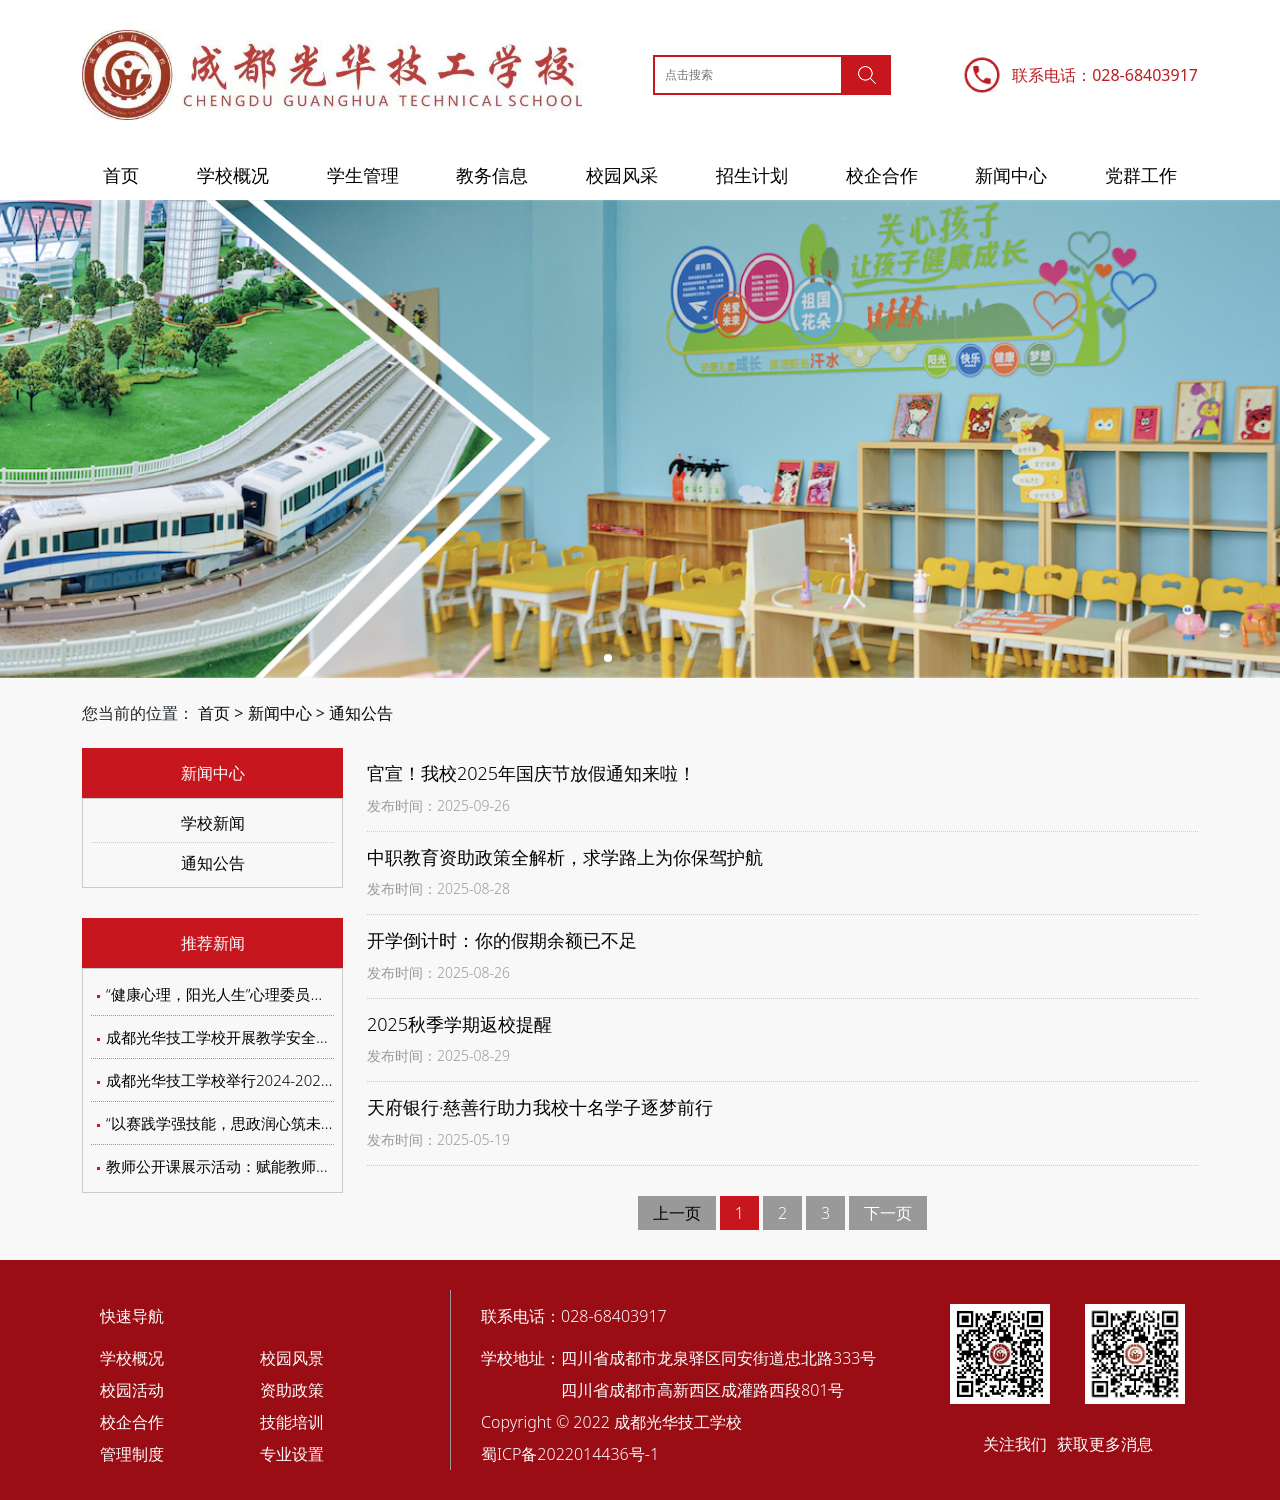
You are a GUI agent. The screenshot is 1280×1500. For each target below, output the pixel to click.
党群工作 (1141, 175)
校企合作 (882, 175)
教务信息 (492, 175)
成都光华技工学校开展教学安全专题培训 (241, 1037)
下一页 (888, 1213)
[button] (608, 658)
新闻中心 (1011, 175)
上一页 (677, 1213)
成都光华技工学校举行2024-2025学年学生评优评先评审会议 (307, 1080)
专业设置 (292, 1454)
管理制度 (132, 1454)
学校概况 (233, 175)
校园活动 (132, 1390)
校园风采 (622, 175)
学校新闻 (213, 823)
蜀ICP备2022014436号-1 (570, 1454)
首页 (121, 175)
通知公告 (361, 713)
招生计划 (752, 175)
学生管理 (363, 175)
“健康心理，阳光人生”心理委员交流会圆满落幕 (260, 994)
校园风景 (292, 1358)
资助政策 (292, 1390)
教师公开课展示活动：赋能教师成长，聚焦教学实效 (278, 1166)
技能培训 (292, 1422)
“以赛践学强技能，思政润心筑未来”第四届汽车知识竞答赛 (298, 1123)
